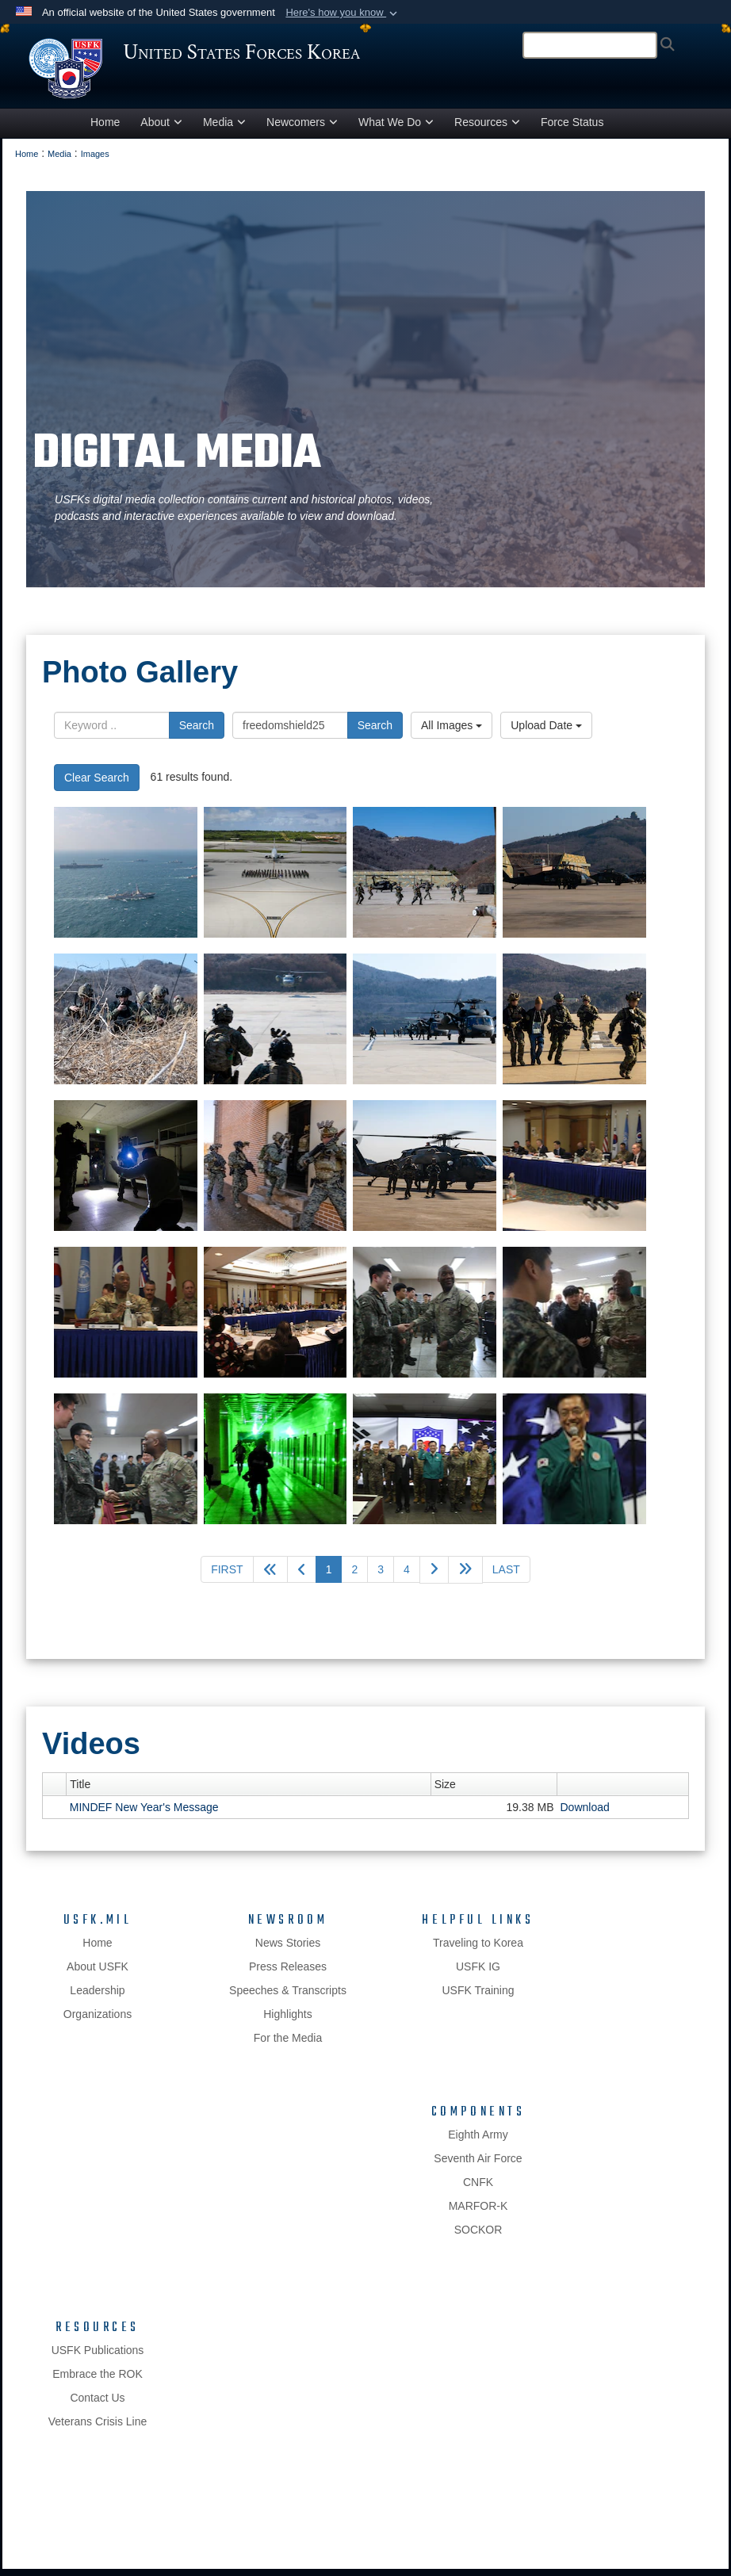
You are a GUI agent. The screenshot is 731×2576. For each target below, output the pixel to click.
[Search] (589, 45)
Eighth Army (477, 2141)
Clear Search (96, 785)
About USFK (97, 1973)
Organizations (97, 2021)
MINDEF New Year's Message (144, 1814)
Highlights (287, 2021)
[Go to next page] (434, 1578)
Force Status (572, 130)
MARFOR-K (478, 2213)
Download (584, 1814)
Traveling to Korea (478, 1949)
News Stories (287, 1949)
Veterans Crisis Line (97, 2428)
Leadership (97, 1997)
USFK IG (478, 1973)
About (161, 130)
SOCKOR (478, 2236)
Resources (487, 130)
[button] (342, 13)
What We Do (396, 130)
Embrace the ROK (97, 2381)
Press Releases (288, 1973)
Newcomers (302, 130)
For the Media (288, 2045)
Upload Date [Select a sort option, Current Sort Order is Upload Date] (546, 732)
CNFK (478, 2189)
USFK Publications (98, 2357)
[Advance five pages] (465, 1578)
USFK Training (478, 1997)
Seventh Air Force (478, 2165)
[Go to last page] (506, 1577)
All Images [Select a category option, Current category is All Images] (451, 732)
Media (224, 130)
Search (196, 732)
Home (105, 130)
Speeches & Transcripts (287, 1997)
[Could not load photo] (125, 880)
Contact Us (97, 2404)
